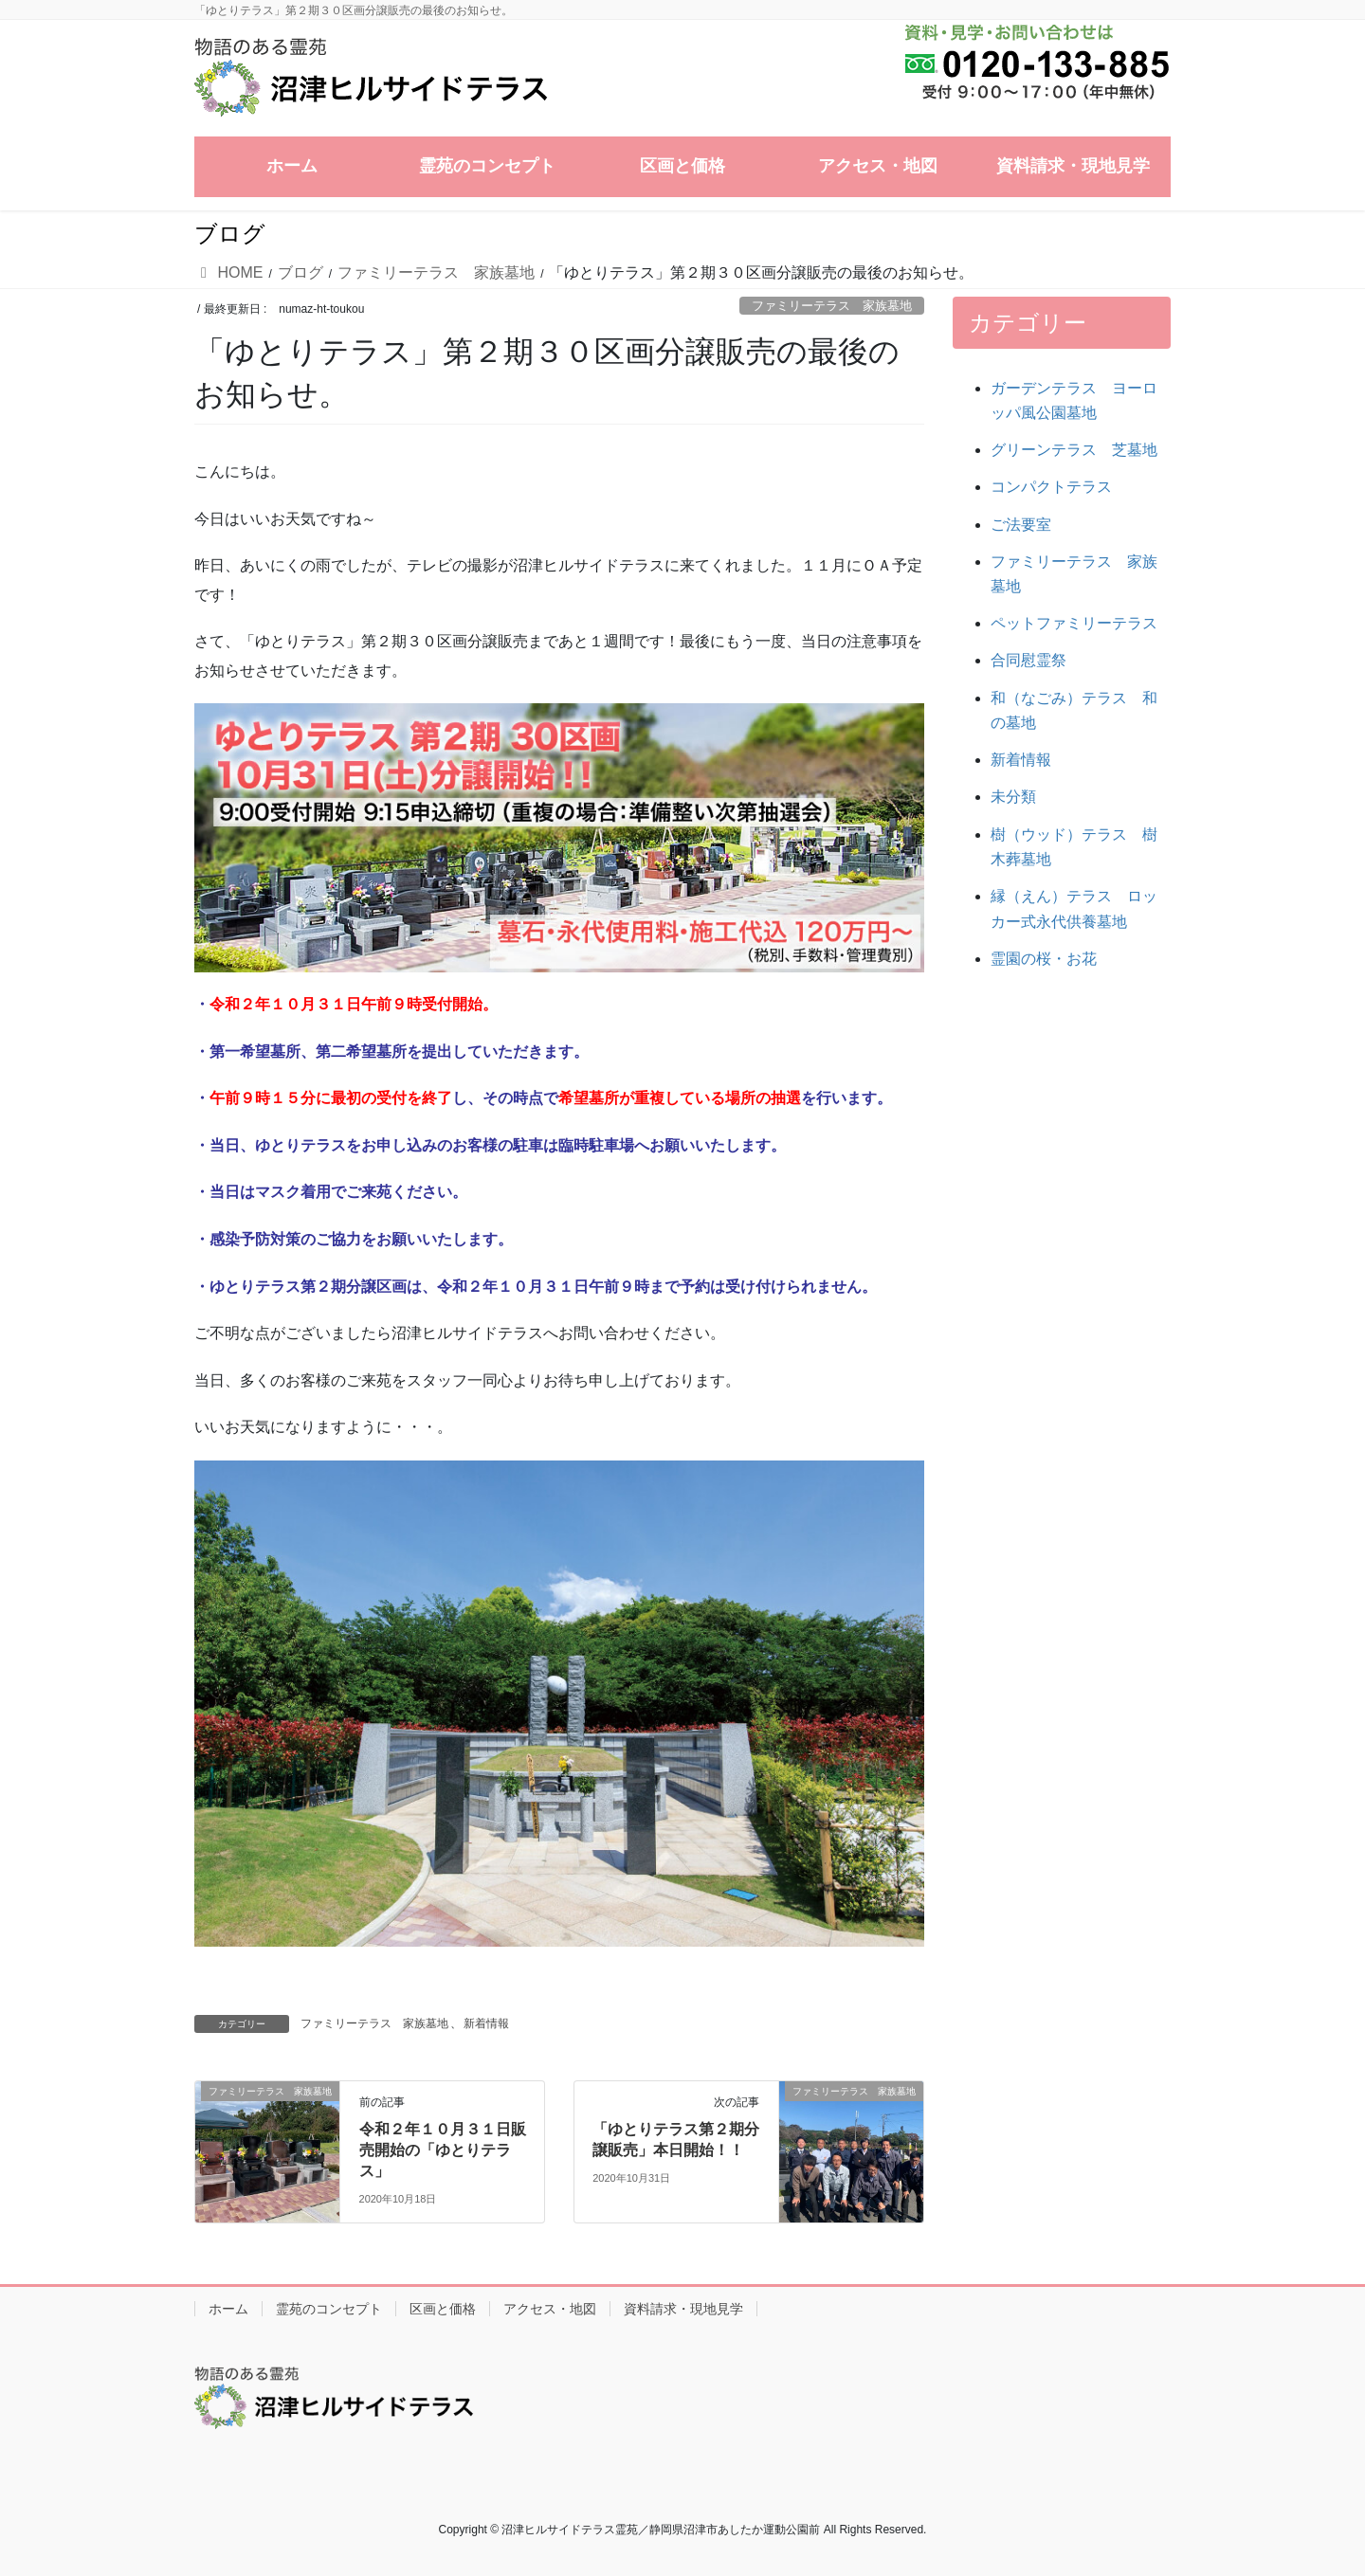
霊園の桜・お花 (1044, 959)
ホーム (228, 2308)
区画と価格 (443, 2308)
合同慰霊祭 (1028, 660)
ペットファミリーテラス (1074, 623)
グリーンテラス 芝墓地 (1074, 450)
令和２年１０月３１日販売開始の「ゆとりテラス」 (442, 2150)
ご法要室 (1021, 525)
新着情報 (486, 2023)
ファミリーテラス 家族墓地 (832, 306)
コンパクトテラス (1051, 487)
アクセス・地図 (549, 2308)
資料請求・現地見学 (683, 2308)
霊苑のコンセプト (329, 2308)
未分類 (1013, 797)
